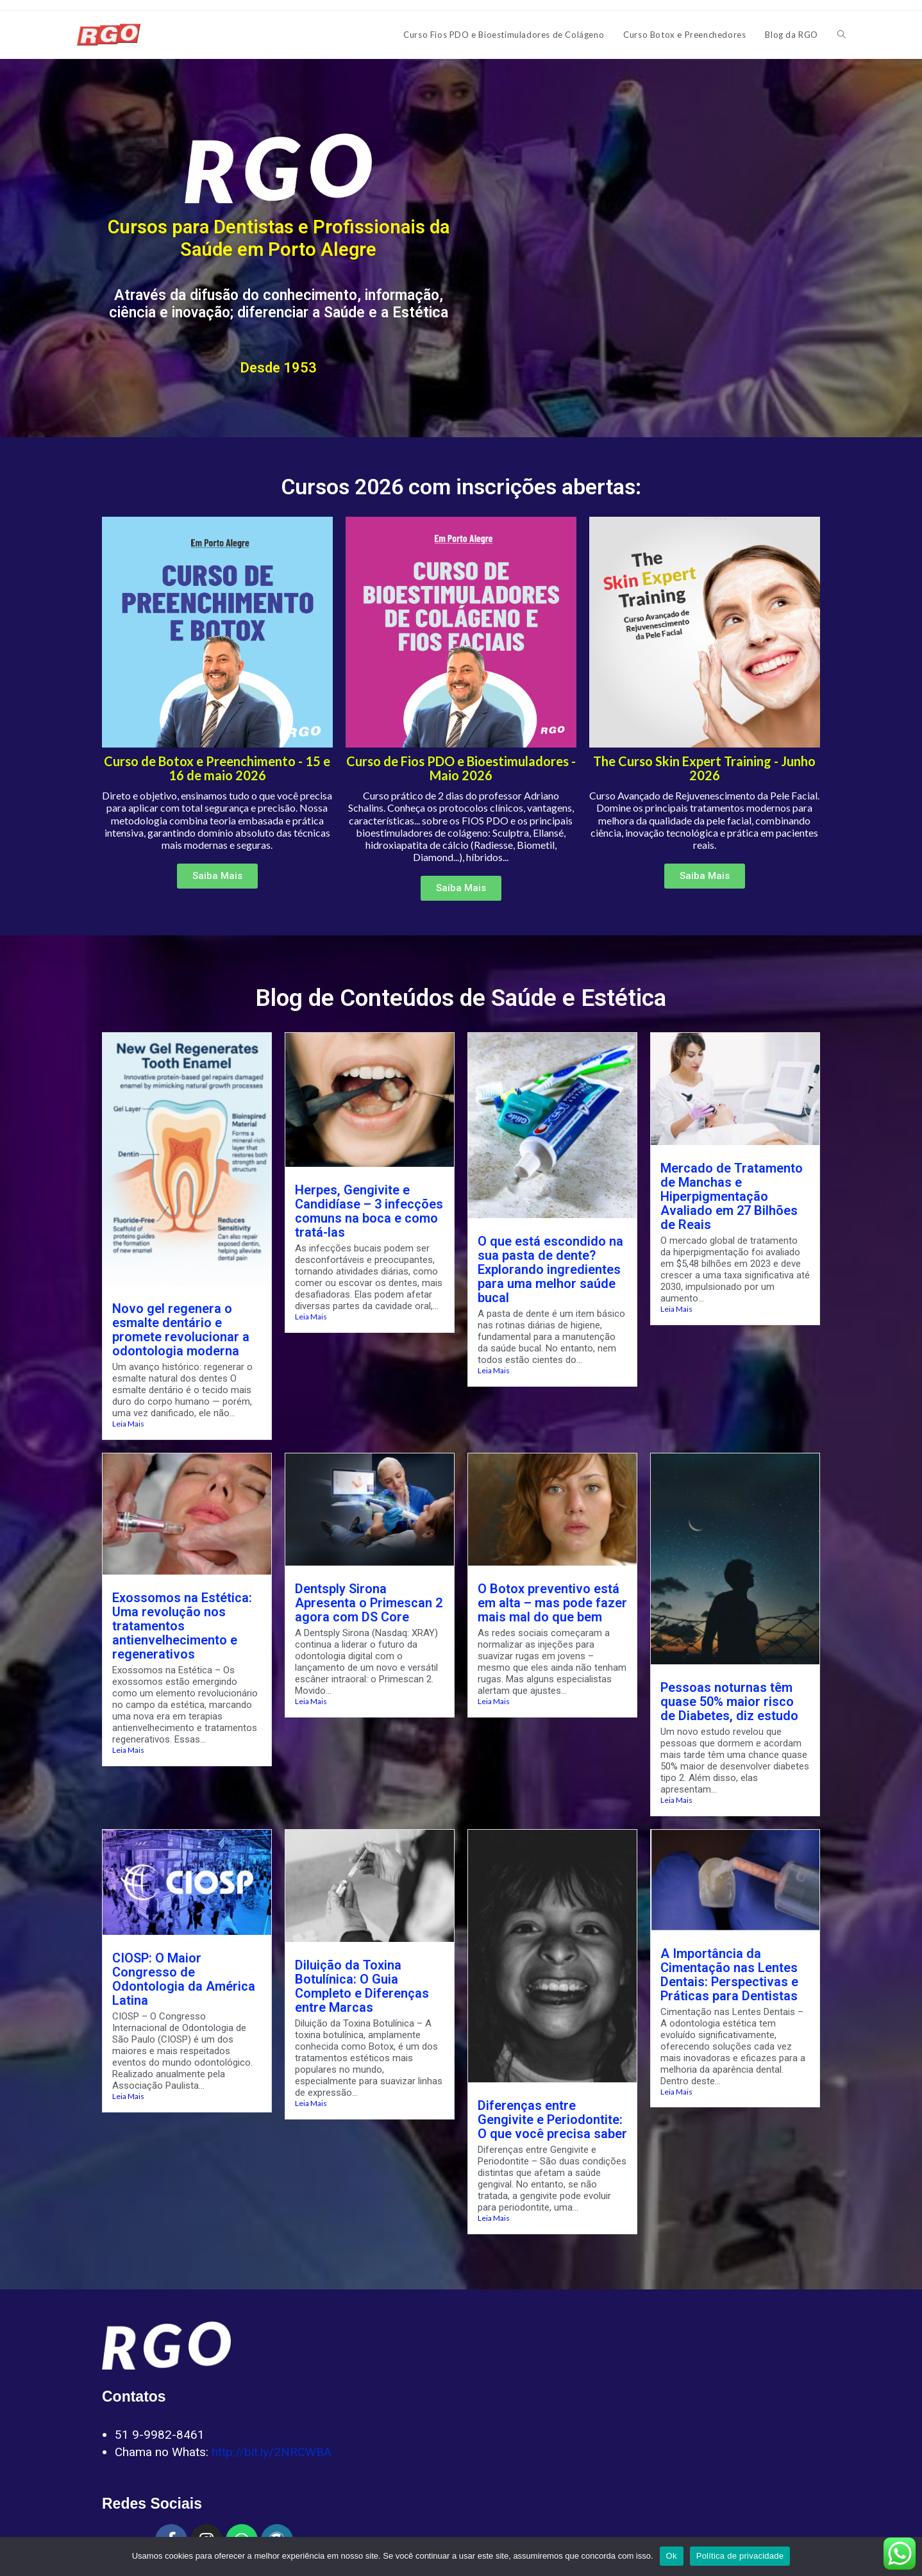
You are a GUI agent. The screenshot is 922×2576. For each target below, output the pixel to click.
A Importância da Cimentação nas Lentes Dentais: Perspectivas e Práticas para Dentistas (729, 1974)
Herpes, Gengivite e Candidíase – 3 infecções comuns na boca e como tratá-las (369, 1211)
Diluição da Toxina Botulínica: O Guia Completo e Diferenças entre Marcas (362, 1986)
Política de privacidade (740, 2556)
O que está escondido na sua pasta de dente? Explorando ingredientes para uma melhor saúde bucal (550, 1269)
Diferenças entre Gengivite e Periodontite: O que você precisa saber (552, 2119)
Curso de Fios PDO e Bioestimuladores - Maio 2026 (461, 768)
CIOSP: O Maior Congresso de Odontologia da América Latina (183, 1979)
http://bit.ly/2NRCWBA (271, 2452)
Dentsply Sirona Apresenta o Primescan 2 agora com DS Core (368, 1603)
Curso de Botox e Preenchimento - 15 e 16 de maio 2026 (217, 768)
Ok (671, 2556)
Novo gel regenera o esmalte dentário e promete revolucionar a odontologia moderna (180, 1330)
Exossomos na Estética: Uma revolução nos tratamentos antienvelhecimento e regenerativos (182, 1626)
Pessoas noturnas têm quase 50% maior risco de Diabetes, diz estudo (729, 1701)
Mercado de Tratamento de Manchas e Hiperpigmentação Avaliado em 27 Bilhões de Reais (731, 1196)
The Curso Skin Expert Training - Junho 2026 (704, 768)
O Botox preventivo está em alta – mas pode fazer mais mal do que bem (552, 1603)
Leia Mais (128, 1423)
